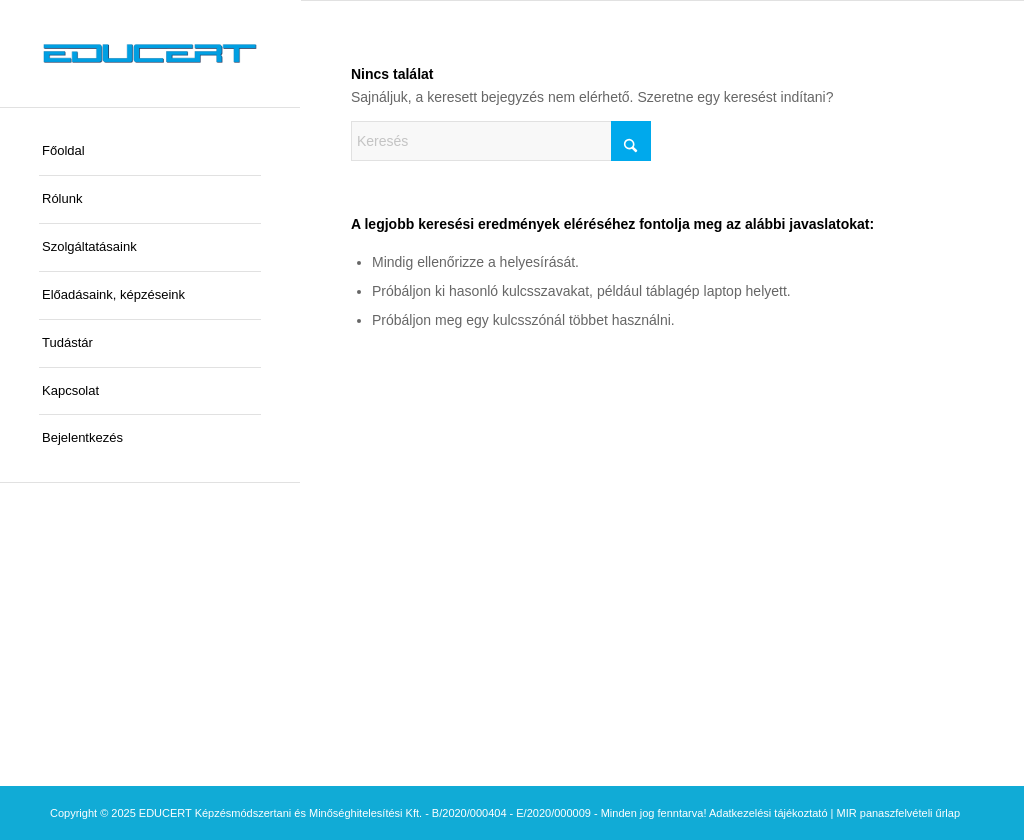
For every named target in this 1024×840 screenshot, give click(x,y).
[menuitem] (150, 152)
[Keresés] (501, 141)
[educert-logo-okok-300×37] (150, 53)
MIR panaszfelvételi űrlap (899, 813)
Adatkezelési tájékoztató (768, 813)
